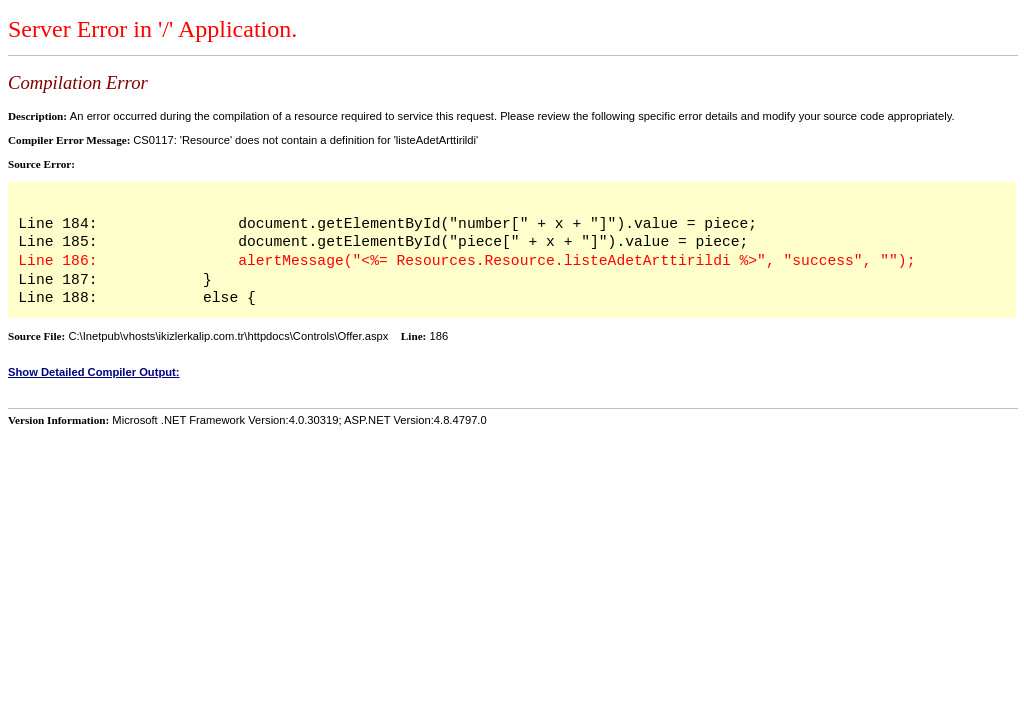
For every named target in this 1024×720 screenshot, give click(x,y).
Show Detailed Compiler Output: (94, 372)
